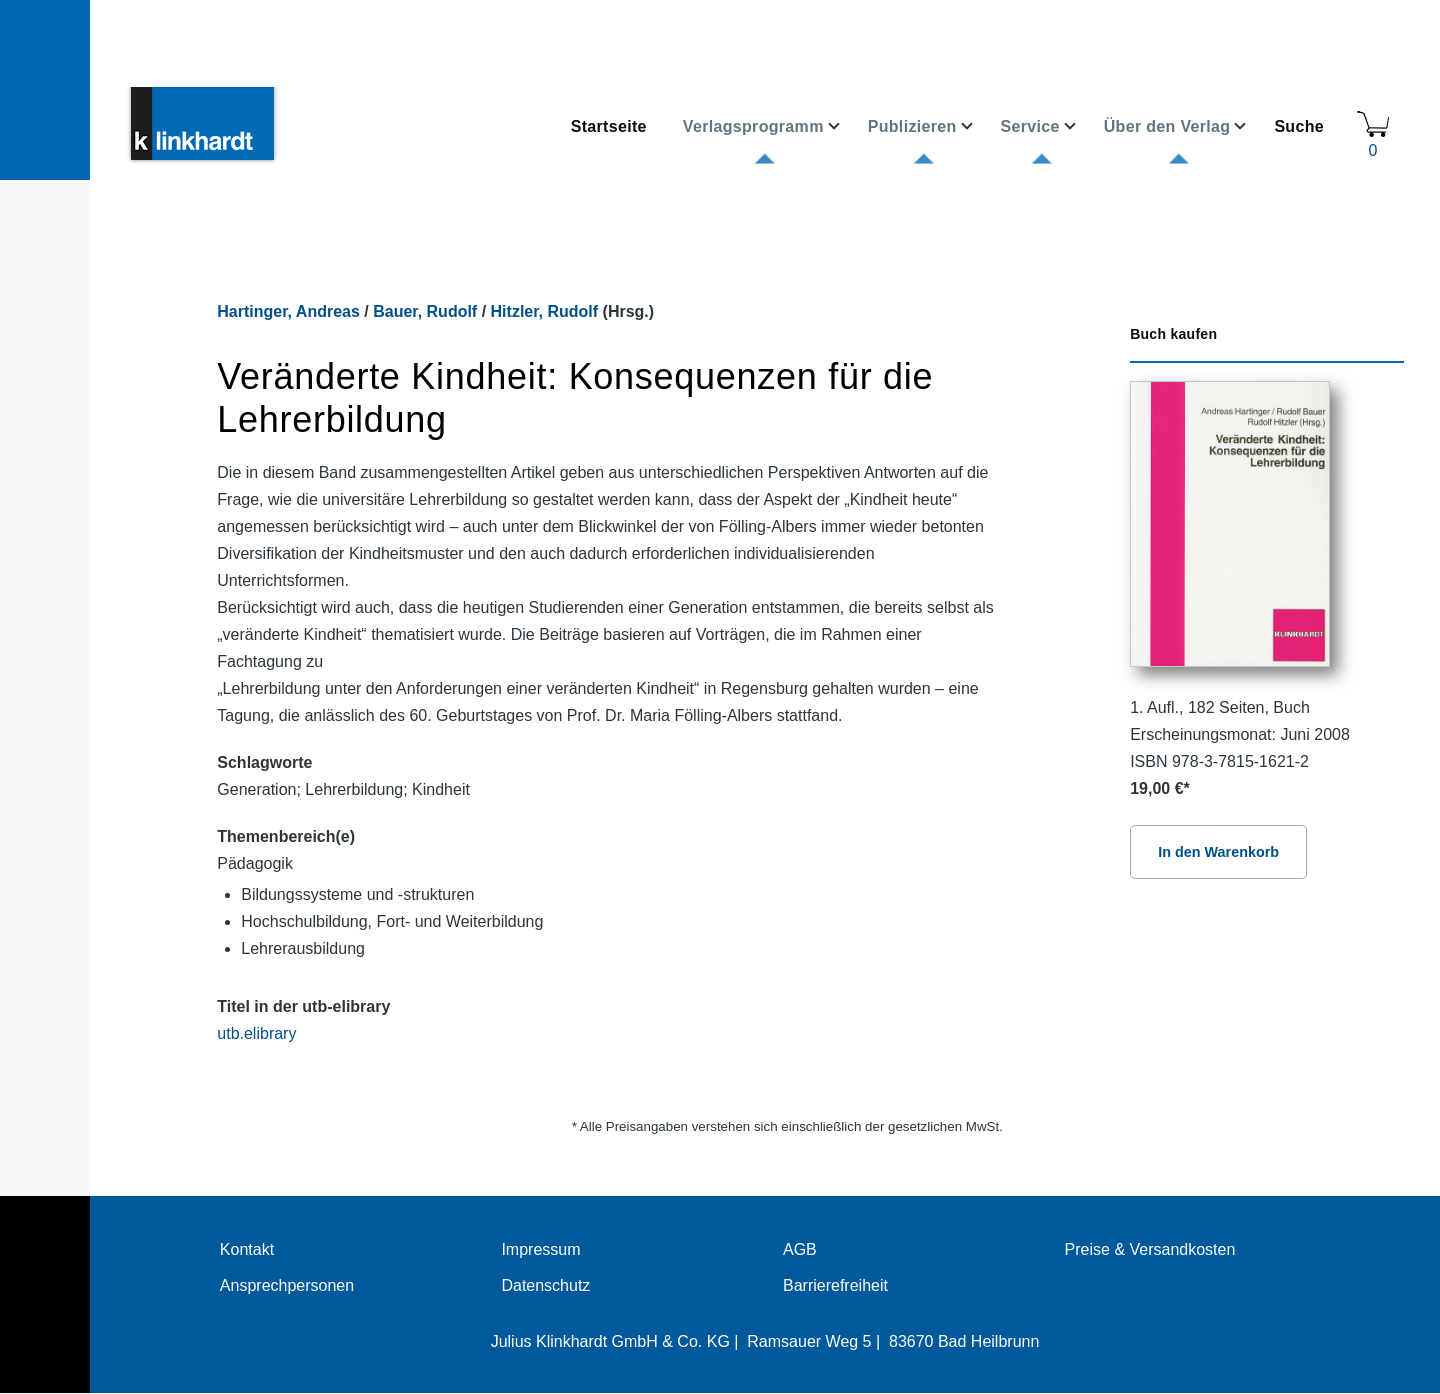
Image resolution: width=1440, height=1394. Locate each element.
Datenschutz (545, 1285)
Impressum (540, 1249)
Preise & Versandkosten (1150, 1249)
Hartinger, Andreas (288, 311)
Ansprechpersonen (287, 1285)
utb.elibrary (256, 1033)
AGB (800, 1249)
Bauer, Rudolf (425, 311)
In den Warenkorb (1218, 852)
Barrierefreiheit (835, 1285)
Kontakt (247, 1249)
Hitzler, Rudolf (545, 311)
